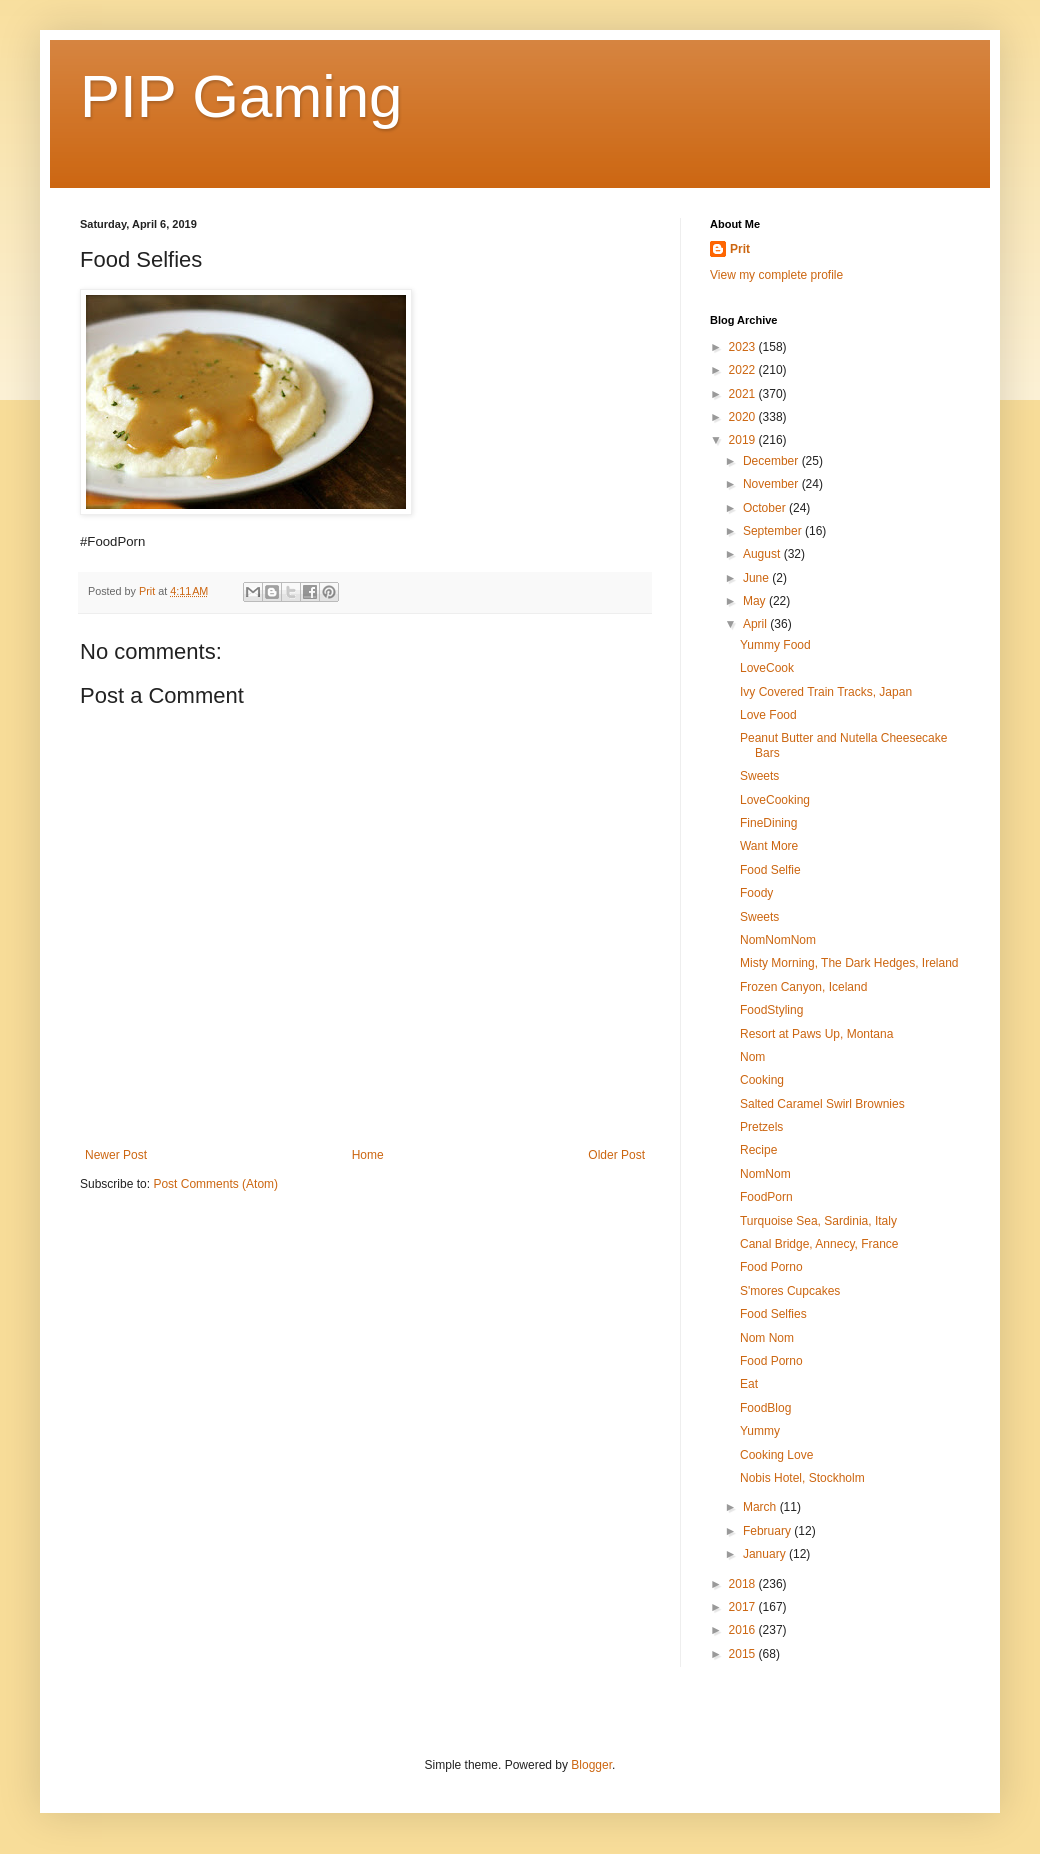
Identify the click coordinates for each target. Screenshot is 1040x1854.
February (768, 1531)
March (761, 1507)
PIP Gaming (241, 96)
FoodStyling (771, 1010)
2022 (744, 370)
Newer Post (116, 1155)
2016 (744, 1630)
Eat (749, 1384)
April (756, 624)
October (766, 508)
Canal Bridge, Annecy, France (819, 1244)
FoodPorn (766, 1197)
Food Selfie (770, 870)
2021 (744, 394)
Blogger (591, 1765)
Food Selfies (773, 1314)
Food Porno (771, 1267)
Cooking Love (776, 1455)
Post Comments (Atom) (215, 1184)
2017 (744, 1607)
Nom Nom (767, 1338)
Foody (756, 893)
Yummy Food (775, 645)
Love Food (768, 715)
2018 (744, 1584)
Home (368, 1155)
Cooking (762, 1080)
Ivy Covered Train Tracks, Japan (826, 692)
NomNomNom (778, 940)
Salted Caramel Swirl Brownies (822, 1104)
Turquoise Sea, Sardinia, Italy (818, 1221)
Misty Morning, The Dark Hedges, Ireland (849, 963)
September (774, 531)
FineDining (768, 823)
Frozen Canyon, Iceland (803, 987)
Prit (740, 249)
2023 (744, 347)
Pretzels (761, 1127)
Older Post (616, 1155)
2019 (744, 440)
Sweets (759, 776)
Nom (752, 1057)
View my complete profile (776, 275)
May (756, 601)
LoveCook (767, 668)
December (772, 461)
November (772, 484)
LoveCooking (775, 800)
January (766, 1554)
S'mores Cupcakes (790, 1291)
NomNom (765, 1174)
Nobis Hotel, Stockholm (802, 1478)
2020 (744, 417)
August (763, 554)
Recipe (758, 1150)
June (757, 578)
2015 (744, 1654)
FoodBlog (765, 1408)
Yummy (760, 1431)
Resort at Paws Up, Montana (816, 1034)
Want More (769, 846)
